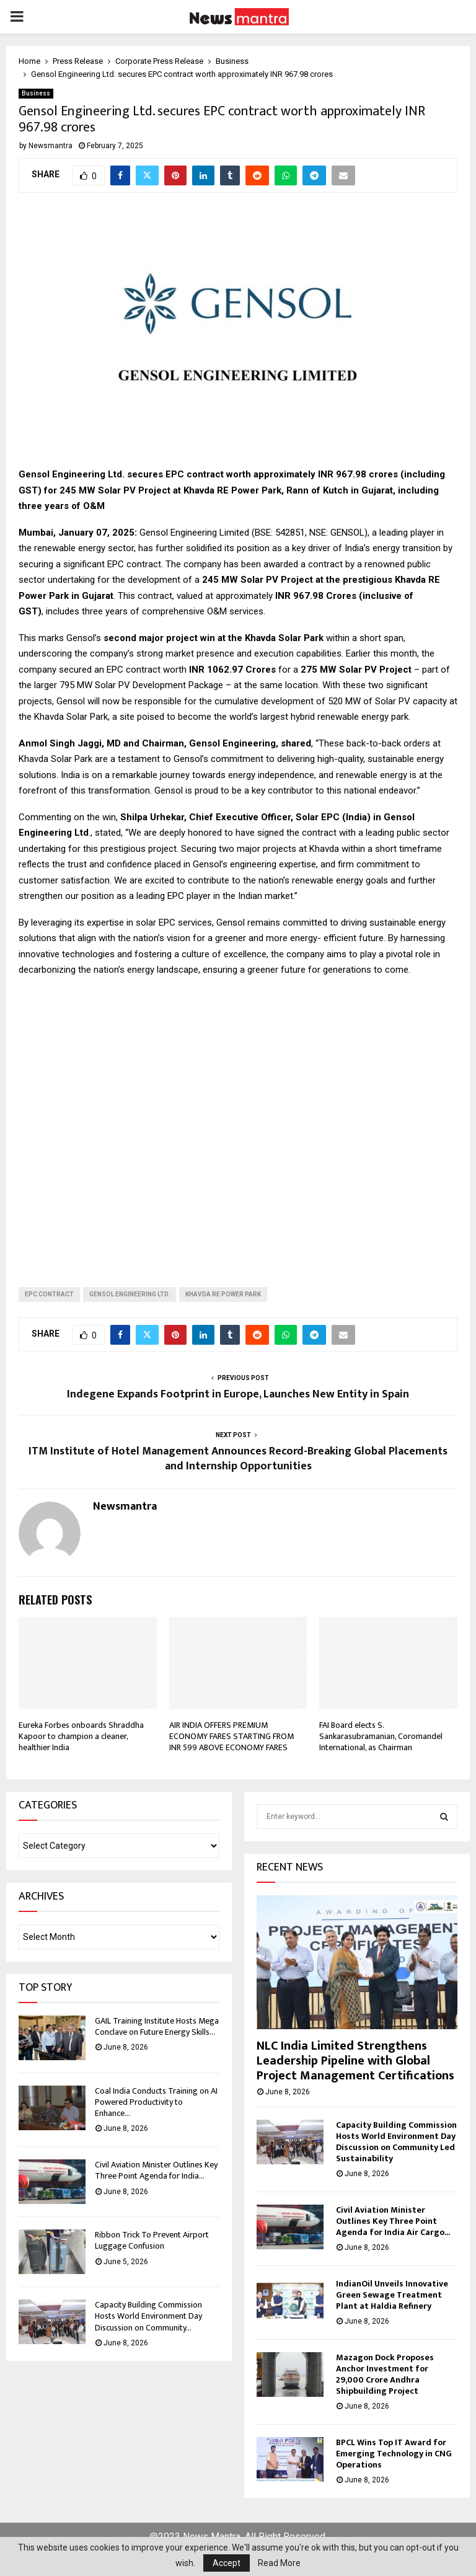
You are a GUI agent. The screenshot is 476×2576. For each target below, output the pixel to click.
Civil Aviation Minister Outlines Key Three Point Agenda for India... (156, 2170)
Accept (226, 2563)
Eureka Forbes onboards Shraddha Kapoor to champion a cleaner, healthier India (81, 1736)
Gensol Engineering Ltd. (129, 1294)
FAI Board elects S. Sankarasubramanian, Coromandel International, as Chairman (381, 1736)
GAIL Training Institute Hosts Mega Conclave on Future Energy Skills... (157, 2026)
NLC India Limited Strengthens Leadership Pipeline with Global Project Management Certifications (355, 2060)
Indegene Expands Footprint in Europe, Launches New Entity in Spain (238, 1394)
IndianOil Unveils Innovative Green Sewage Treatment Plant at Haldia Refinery (392, 2295)
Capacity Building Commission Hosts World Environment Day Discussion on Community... (148, 2316)
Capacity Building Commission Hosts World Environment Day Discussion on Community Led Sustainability (396, 2142)
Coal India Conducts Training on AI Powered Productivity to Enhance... (156, 2102)
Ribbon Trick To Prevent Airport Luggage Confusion (152, 2240)
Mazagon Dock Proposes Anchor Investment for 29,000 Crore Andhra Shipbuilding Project (385, 2374)
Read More (279, 2563)
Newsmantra (51, 145)
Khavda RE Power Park (223, 1294)
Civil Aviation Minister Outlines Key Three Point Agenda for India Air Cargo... (393, 2221)
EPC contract (49, 1294)
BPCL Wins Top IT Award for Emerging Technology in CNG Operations (394, 2453)
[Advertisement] (238, 1122)
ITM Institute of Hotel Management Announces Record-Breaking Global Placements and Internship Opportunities (238, 1459)
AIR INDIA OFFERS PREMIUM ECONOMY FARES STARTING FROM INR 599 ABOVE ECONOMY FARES (231, 1736)
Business (36, 93)
